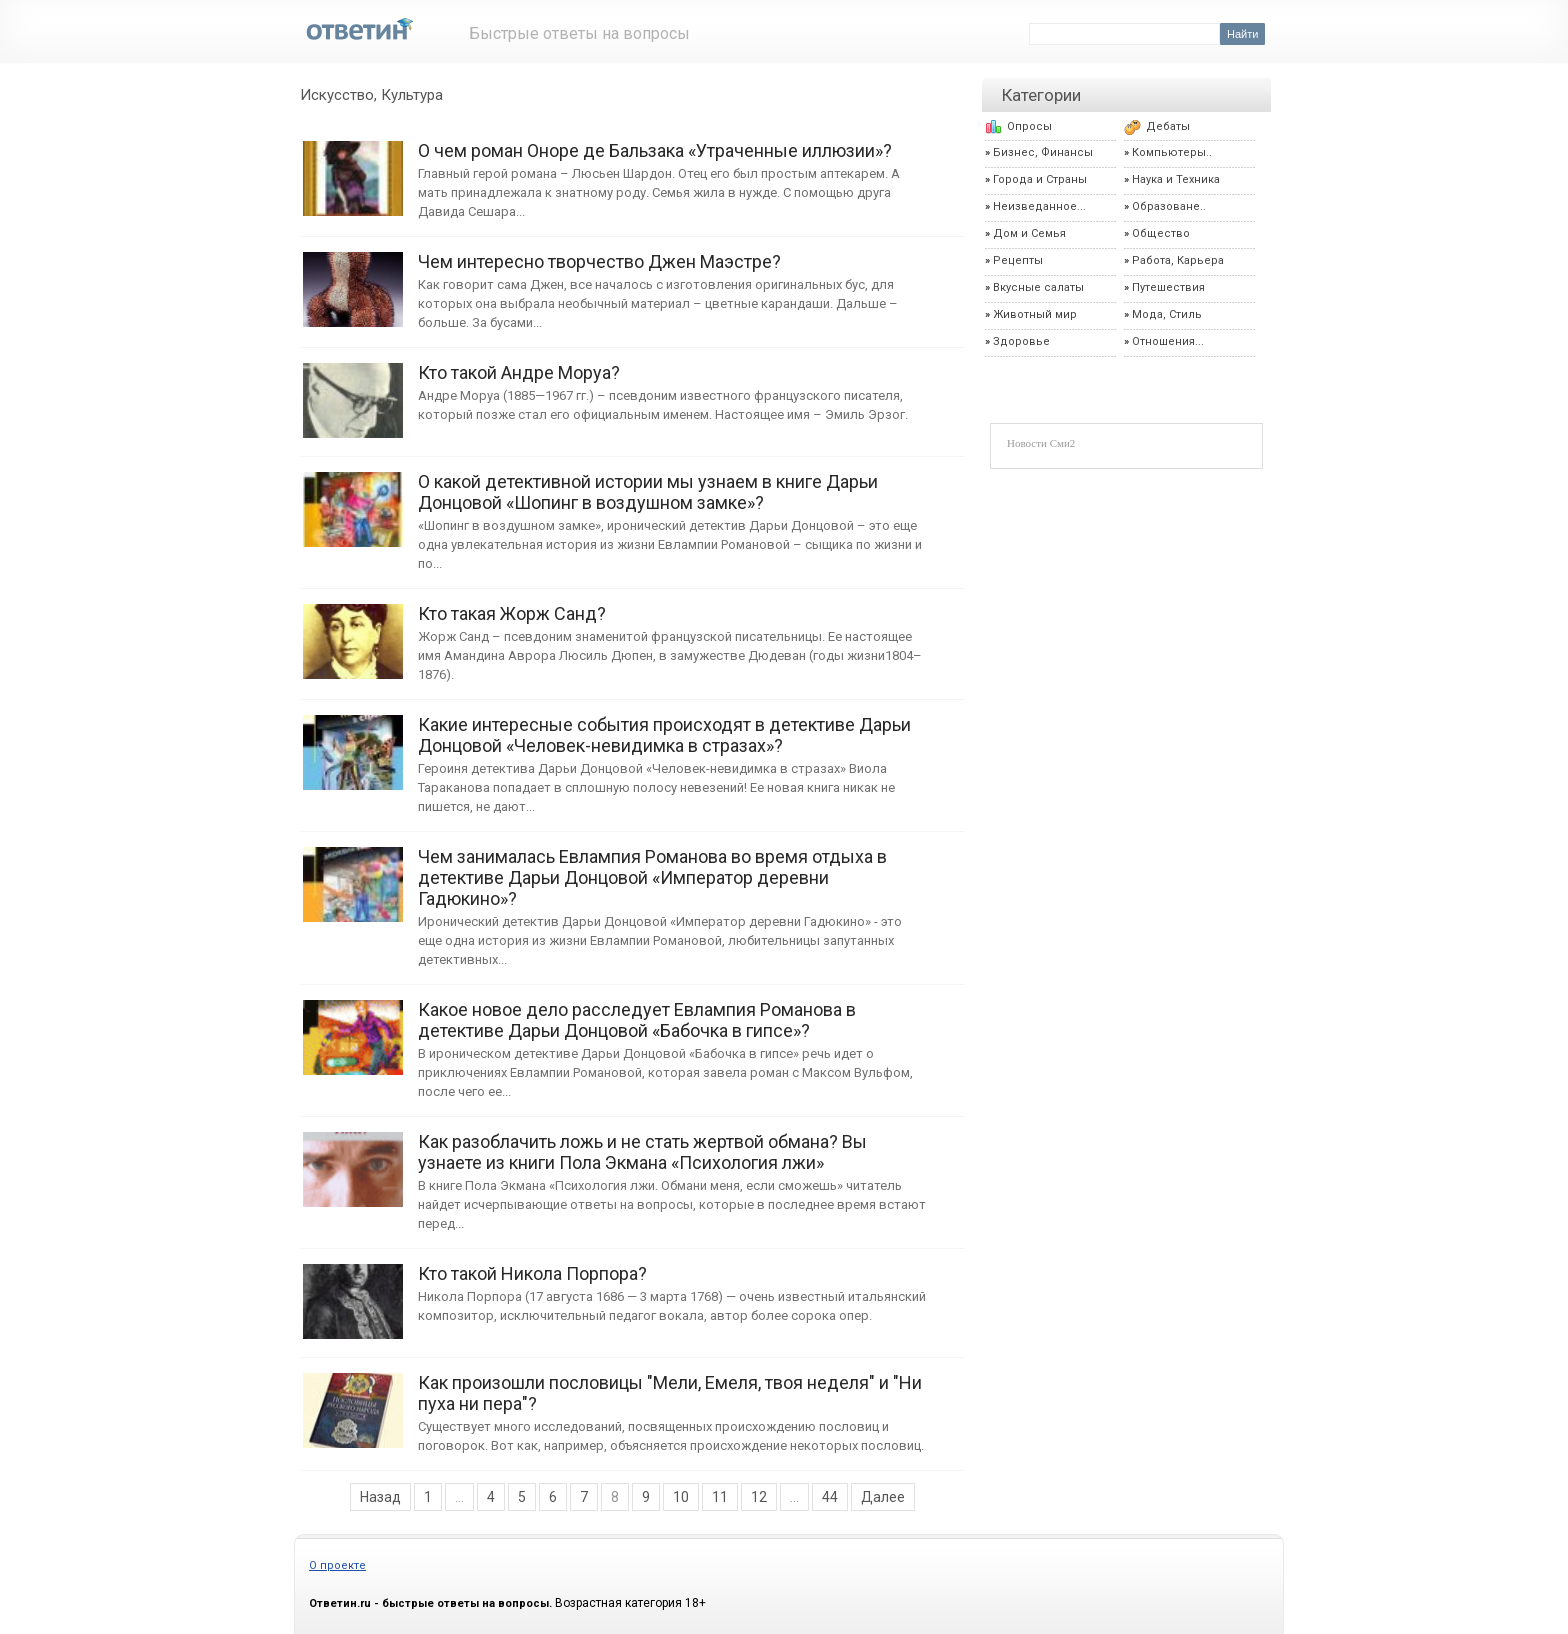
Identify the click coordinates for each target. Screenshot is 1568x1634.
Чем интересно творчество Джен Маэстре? (353, 279)
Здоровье (1021, 341)
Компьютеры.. (1172, 152)
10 (681, 1497)
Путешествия (1168, 287)
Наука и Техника (1176, 179)
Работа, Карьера (1178, 260)
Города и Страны (1040, 179)
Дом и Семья (1029, 233)
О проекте (337, 1565)
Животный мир (1035, 314)
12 (759, 1497)
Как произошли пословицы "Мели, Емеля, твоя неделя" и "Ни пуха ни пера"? (353, 1400)
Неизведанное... (1039, 206)
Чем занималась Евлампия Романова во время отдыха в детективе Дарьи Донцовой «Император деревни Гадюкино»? (353, 874)
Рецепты (1018, 260)
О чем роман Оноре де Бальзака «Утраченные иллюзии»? (353, 168)
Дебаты (1168, 126)
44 (830, 1497)
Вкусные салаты (1038, 287)
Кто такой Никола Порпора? (353, 1291)
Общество (1161, 233)
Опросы (1029, 126)
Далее (883, 1497)
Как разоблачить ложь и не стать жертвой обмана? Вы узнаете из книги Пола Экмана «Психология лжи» (353, 1159)
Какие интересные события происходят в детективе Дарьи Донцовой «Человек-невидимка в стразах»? (353, 742)
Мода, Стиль (1167, 314)
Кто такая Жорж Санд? (353, 631)
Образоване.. (1169, 206)
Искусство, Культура (371, 95)
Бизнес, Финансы (1043, 152)
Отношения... (1168, 341)
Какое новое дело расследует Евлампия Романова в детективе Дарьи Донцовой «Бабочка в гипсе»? (353, 1027)
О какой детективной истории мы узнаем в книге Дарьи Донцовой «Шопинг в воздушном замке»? (353, 499)
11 (720, 1497)
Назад (380, 1497)
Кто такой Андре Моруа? (353, 390)
